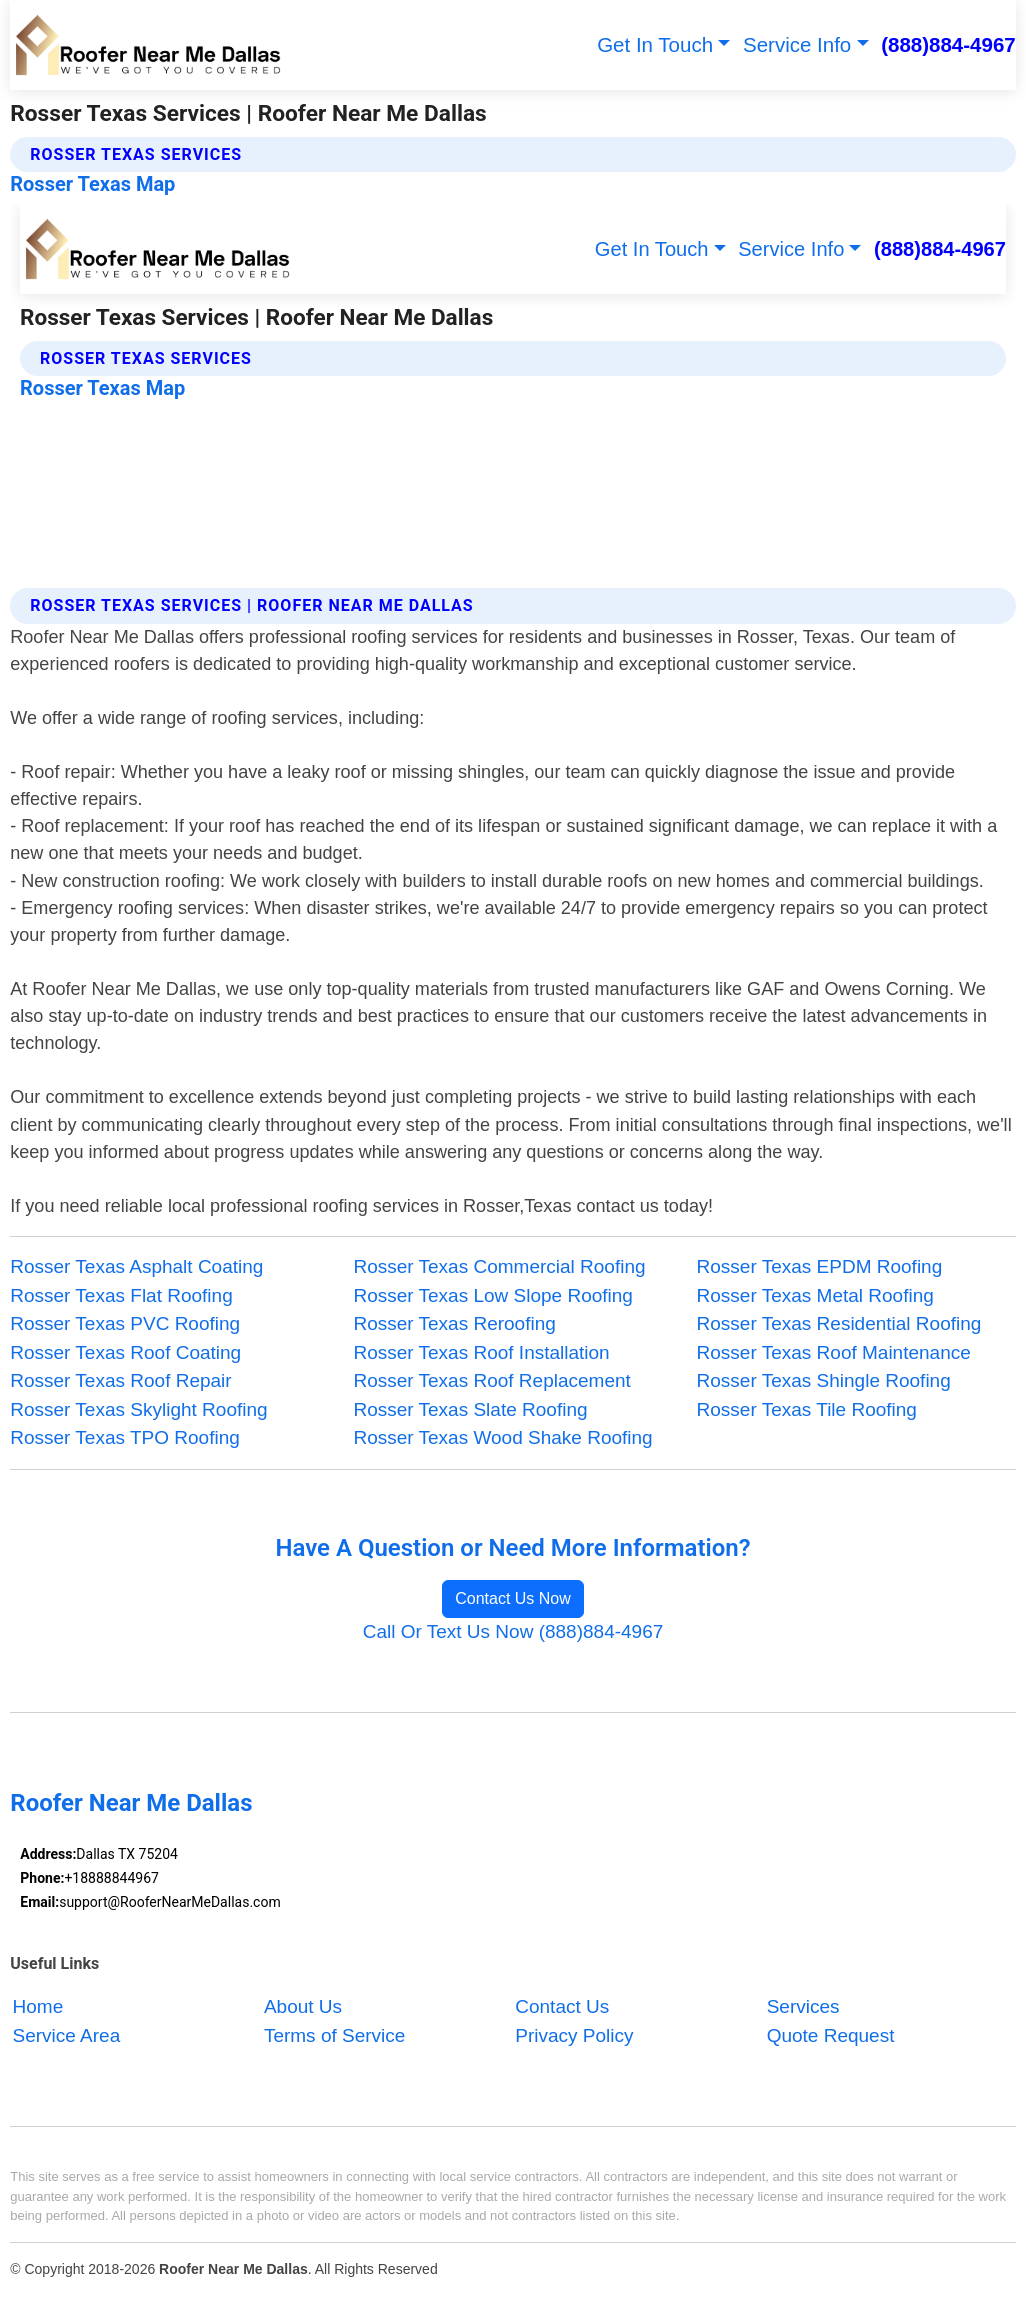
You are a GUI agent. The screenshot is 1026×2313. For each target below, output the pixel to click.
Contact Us (562, 2006)
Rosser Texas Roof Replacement (491, 1380)
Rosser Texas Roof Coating (125, 1352)
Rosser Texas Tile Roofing (807, 1409)
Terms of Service (334, 2035)
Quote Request (831, 2035)
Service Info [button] (797, 44)
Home (38, 2006)
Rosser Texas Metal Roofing (815, 1295)
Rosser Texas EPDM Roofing (820, 1266)
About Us (303, 2006)
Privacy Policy (574, 2035)
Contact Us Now (513, 1598)
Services (803, 2006)
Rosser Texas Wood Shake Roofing (502, 1437)
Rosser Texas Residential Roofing (839, 1323)
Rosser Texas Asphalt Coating (136, 1266)
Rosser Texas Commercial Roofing (499, 1266)
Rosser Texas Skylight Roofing (138, 1409)
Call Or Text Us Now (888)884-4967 (513, 1631)
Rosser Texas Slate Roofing (470, 1409)
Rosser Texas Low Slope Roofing (493, 1295)
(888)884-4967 (948, 44)
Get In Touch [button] (655, 44)
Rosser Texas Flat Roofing (121, 1295)
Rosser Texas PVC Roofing (125, 1323)
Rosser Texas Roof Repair (120, 1380)
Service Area (67, 2035)
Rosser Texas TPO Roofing (125, 1437)
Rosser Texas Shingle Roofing (824, 1380)
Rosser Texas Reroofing (454, 1323)
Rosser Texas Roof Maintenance (834, 1352)
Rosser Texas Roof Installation (481, 1352)
